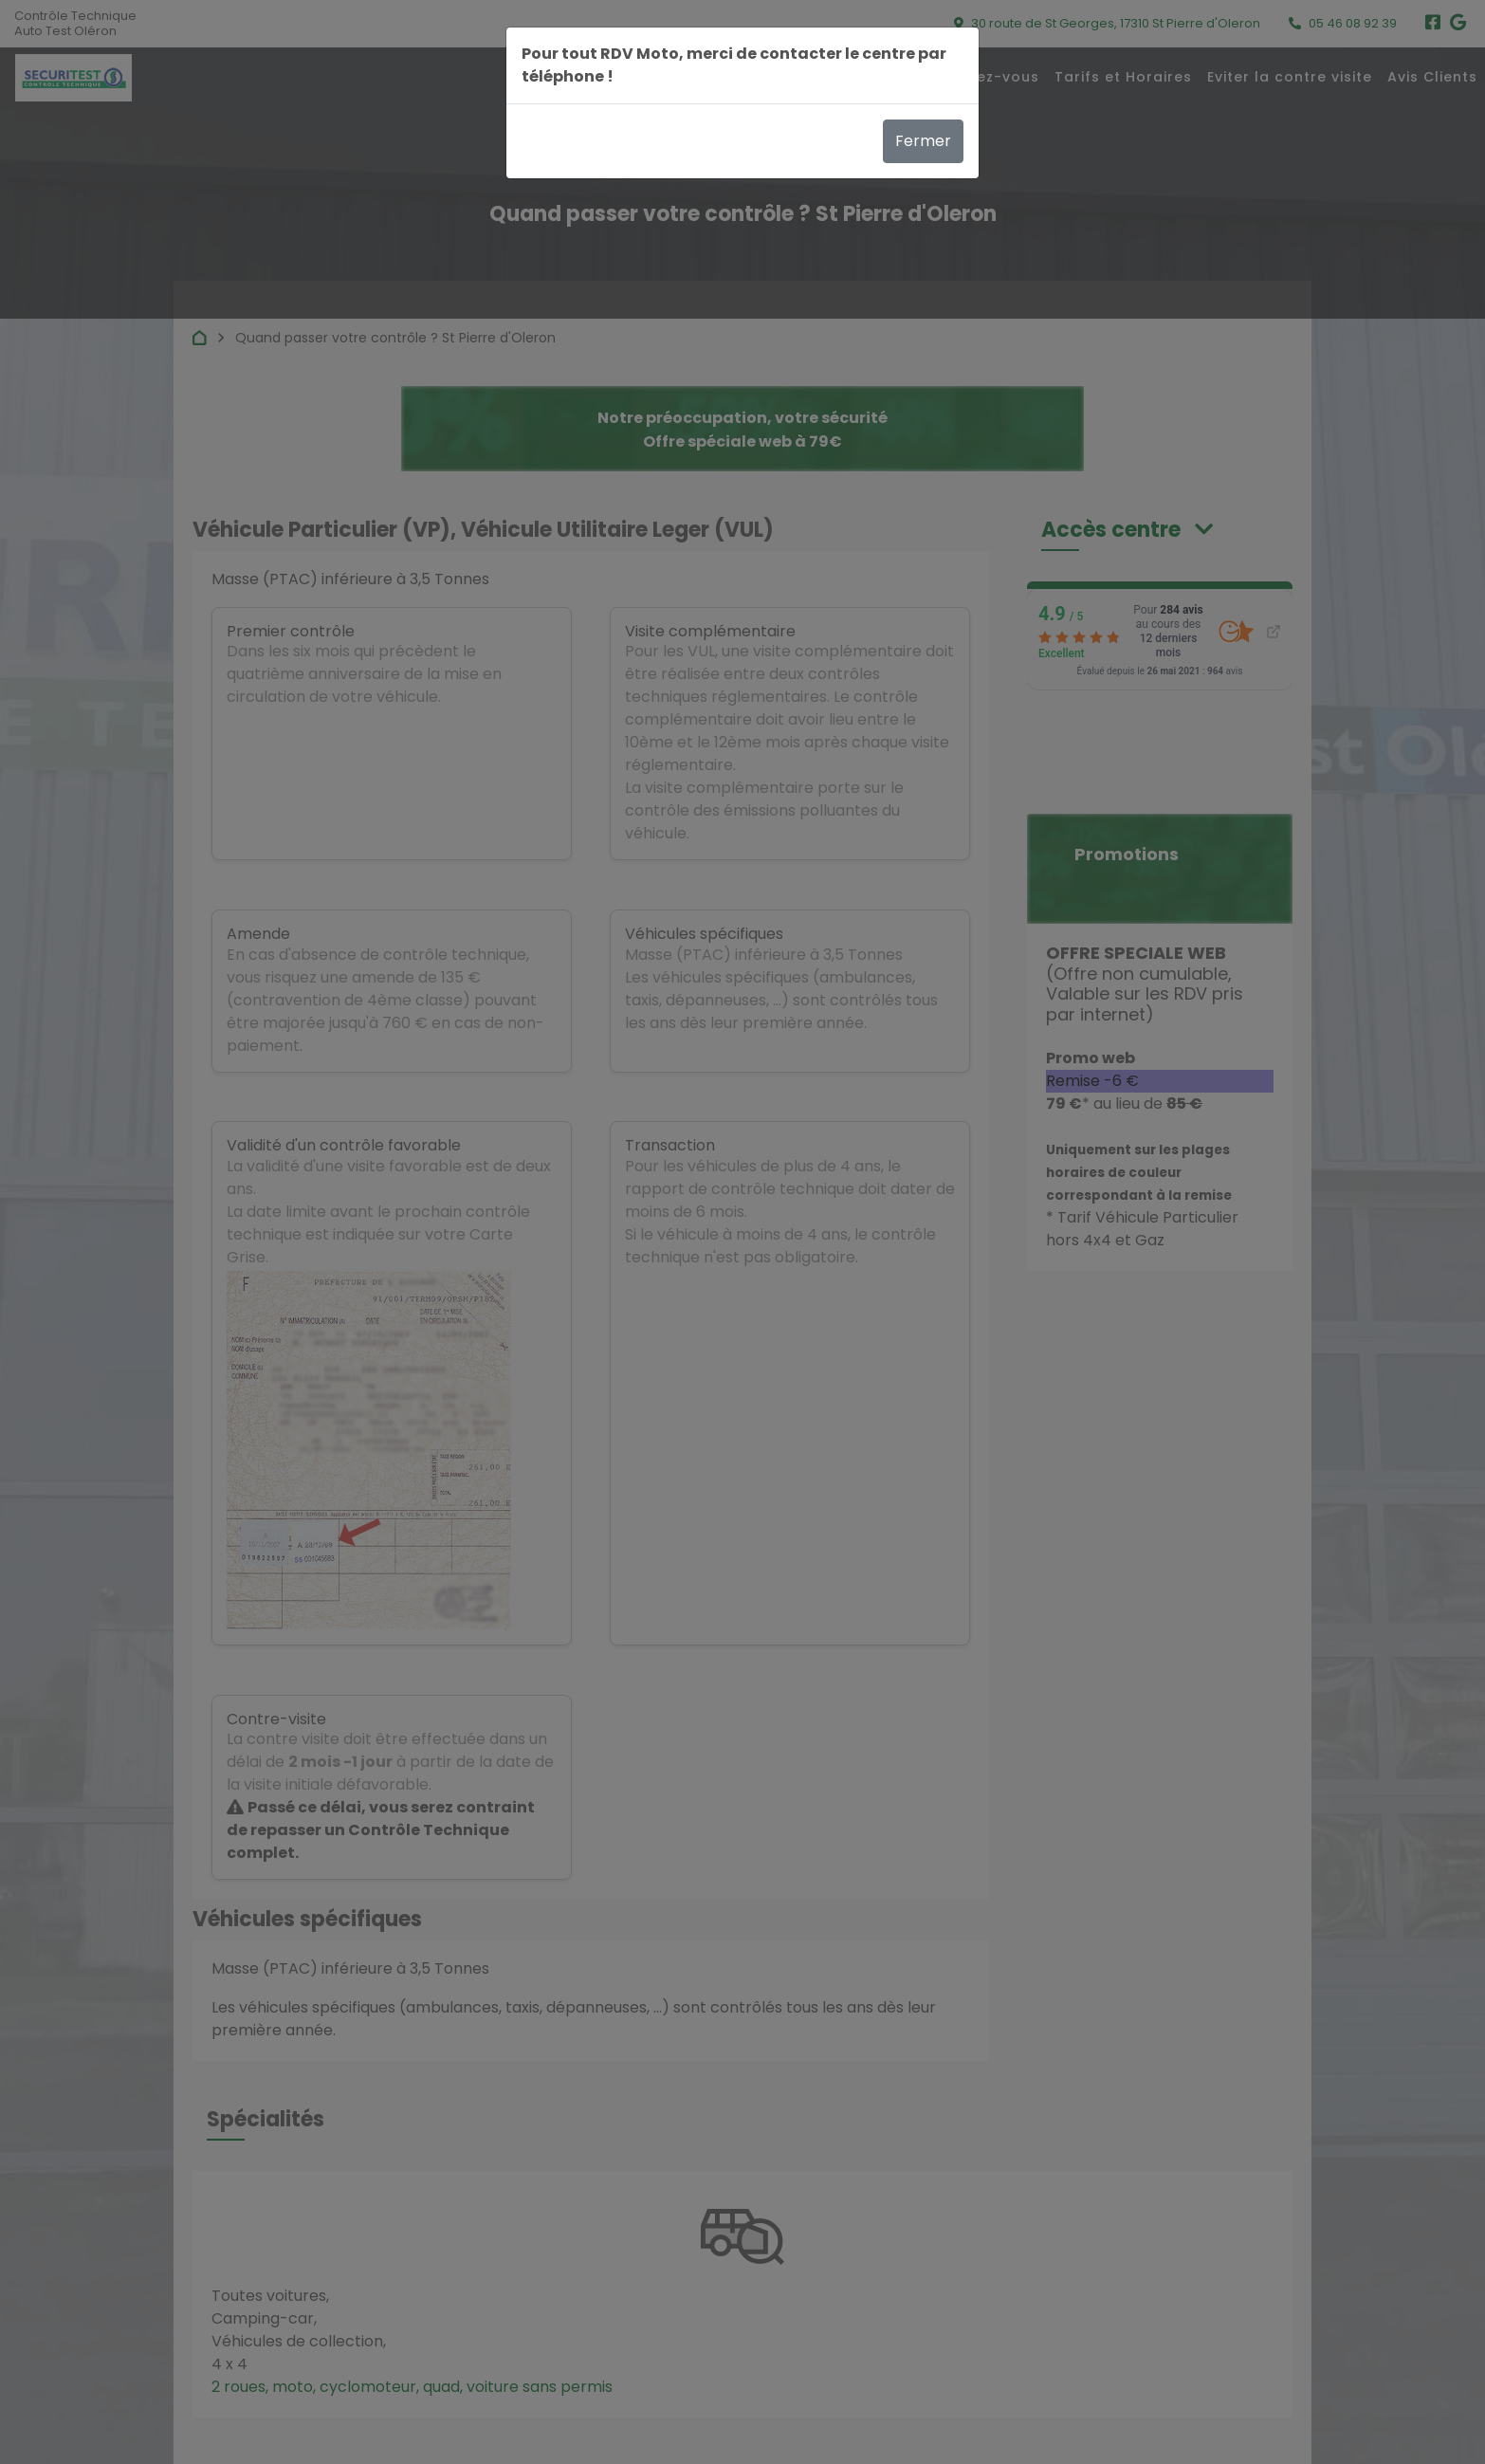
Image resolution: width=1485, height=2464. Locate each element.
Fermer (923, 141)
